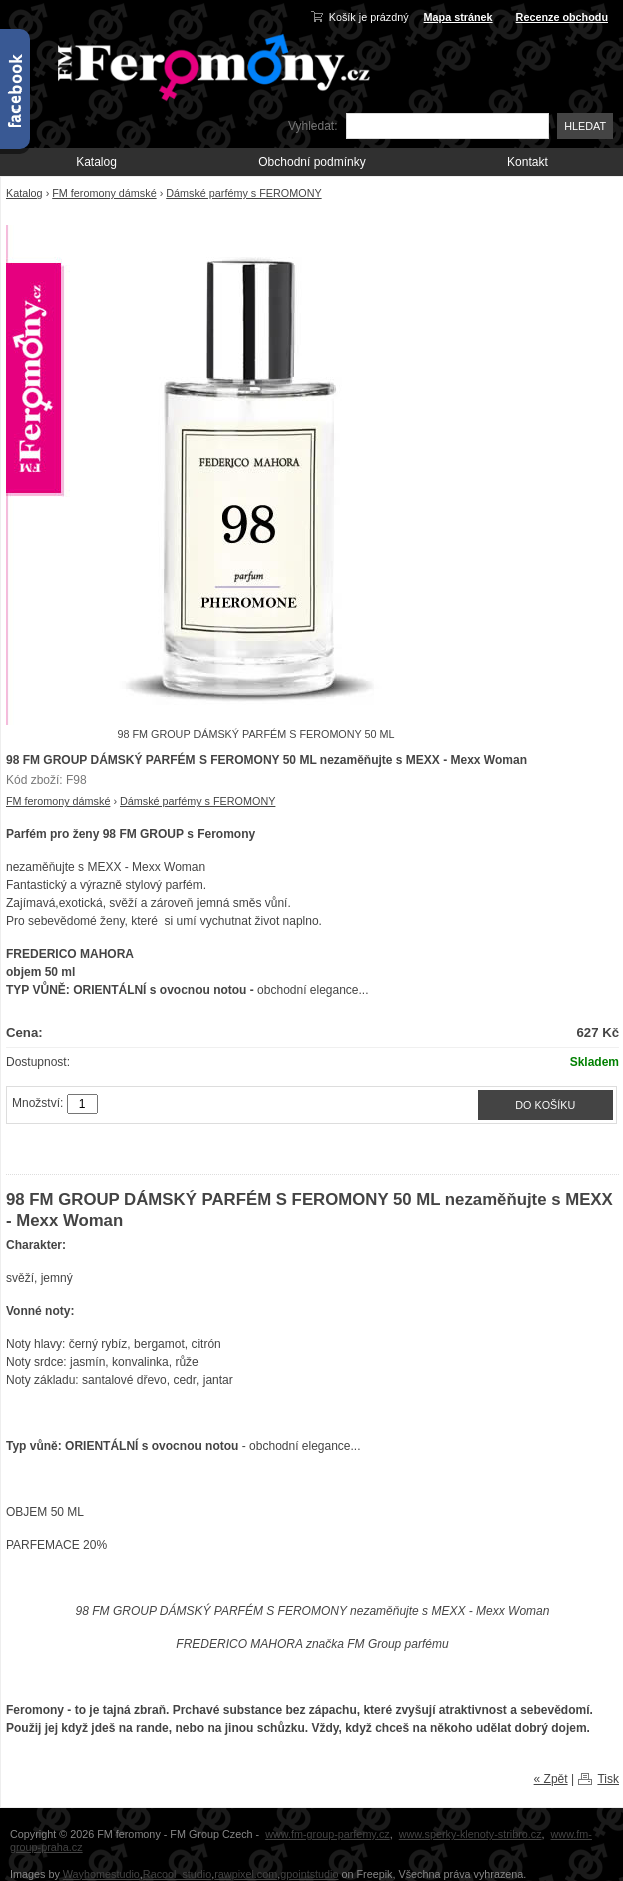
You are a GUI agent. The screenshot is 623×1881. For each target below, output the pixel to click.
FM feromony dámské (104, 193)
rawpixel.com (245, 1874)
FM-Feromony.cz (210, 65)
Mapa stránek (458, 17)
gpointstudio (309, 1874)
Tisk (608, 1779)
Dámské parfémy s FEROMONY (243, 193)
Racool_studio (177, 1874)
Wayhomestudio (101, 1874)
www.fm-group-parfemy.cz (327, 1834)
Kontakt (527, 162)
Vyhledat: (313, 126)
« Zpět (551, 1779)
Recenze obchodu (562, 17)
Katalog (96, 162)
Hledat (585, 126)
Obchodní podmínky (311, 162)
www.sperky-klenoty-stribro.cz (470, 1834)
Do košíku (545, 1105)
